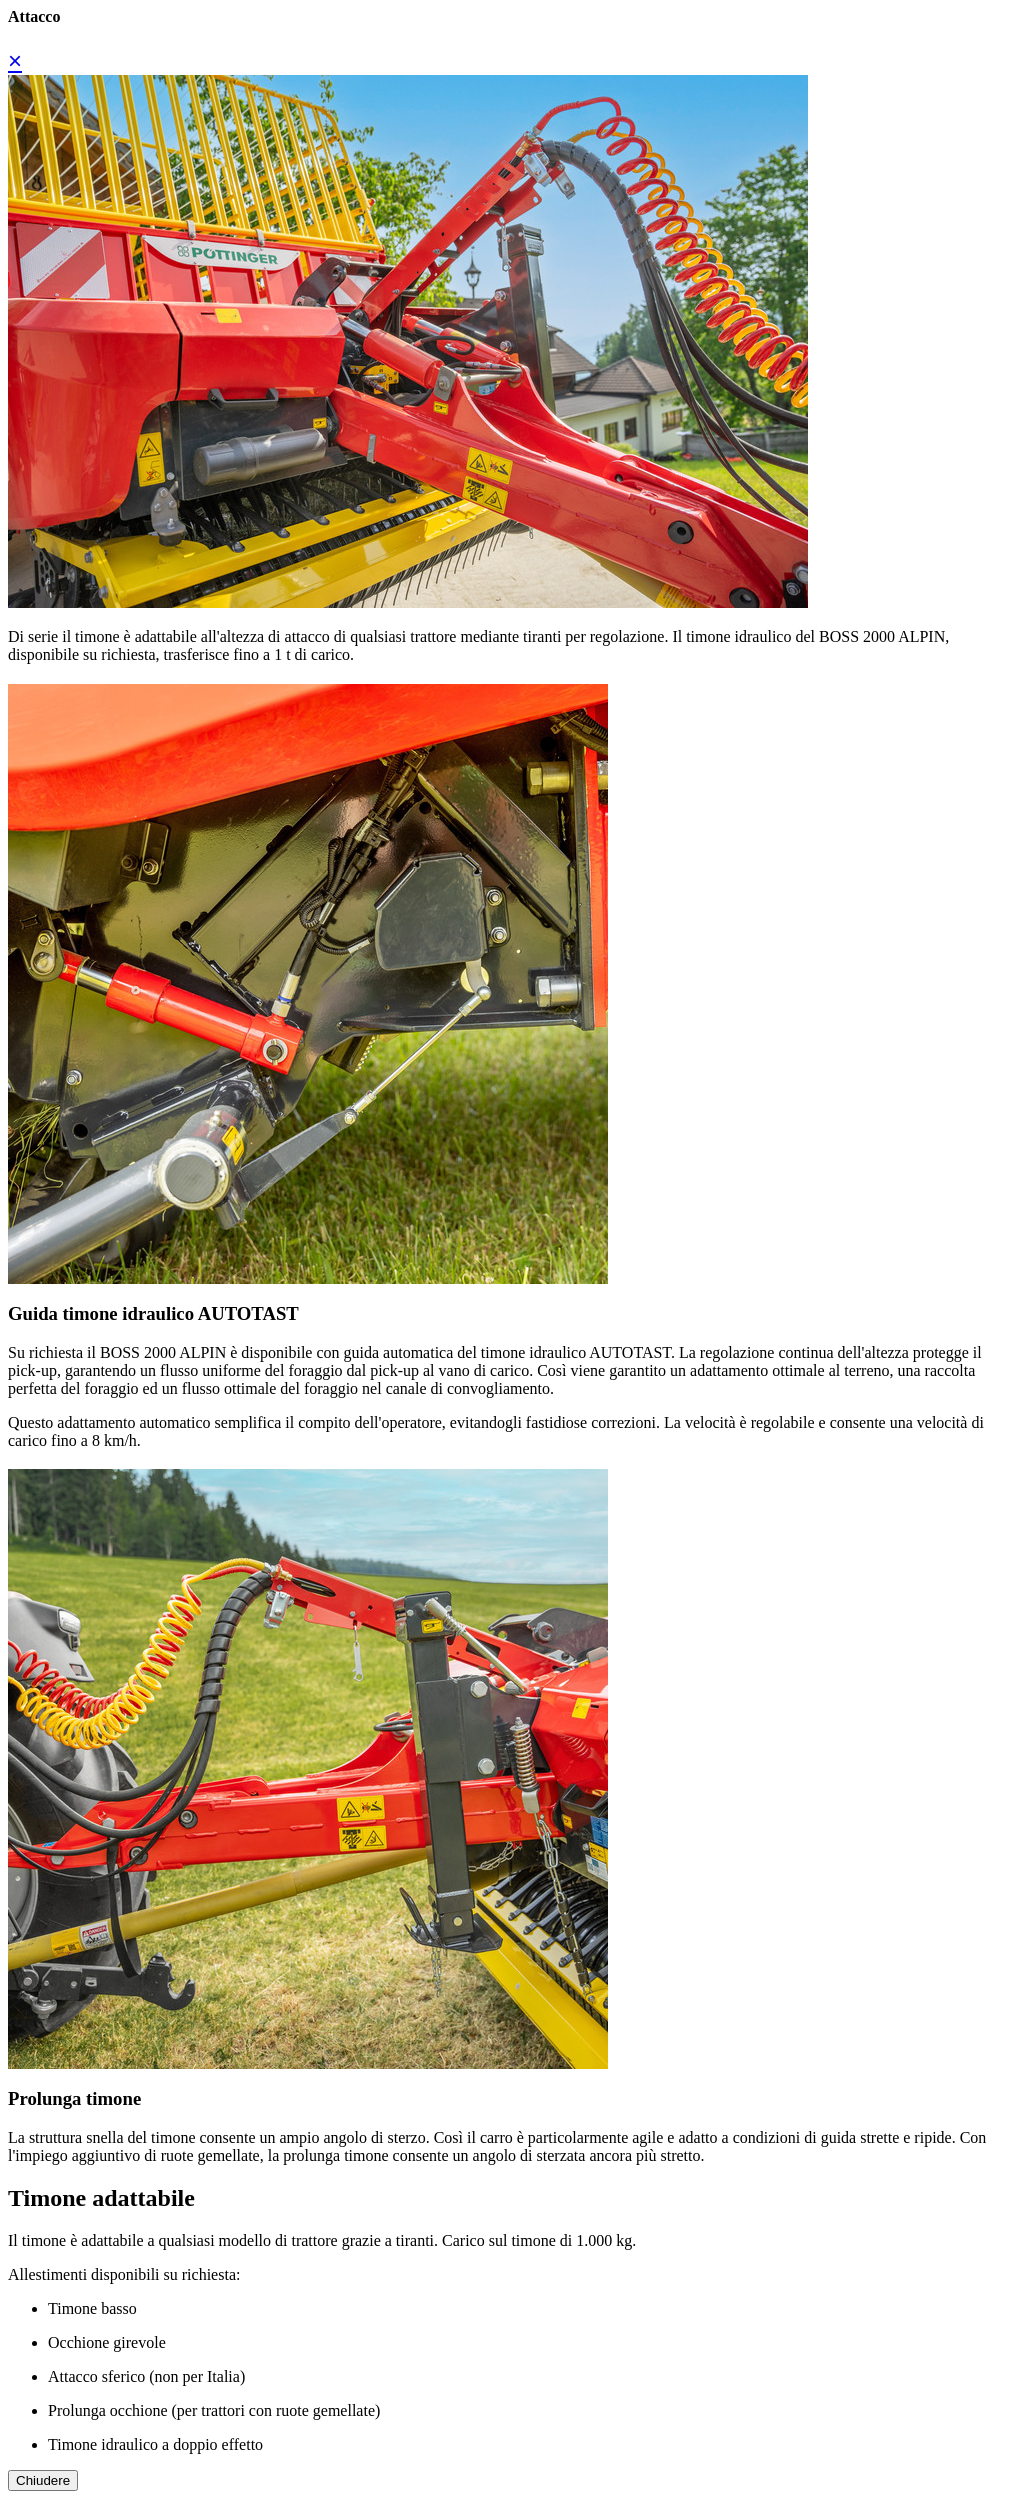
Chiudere (43, 2480)
